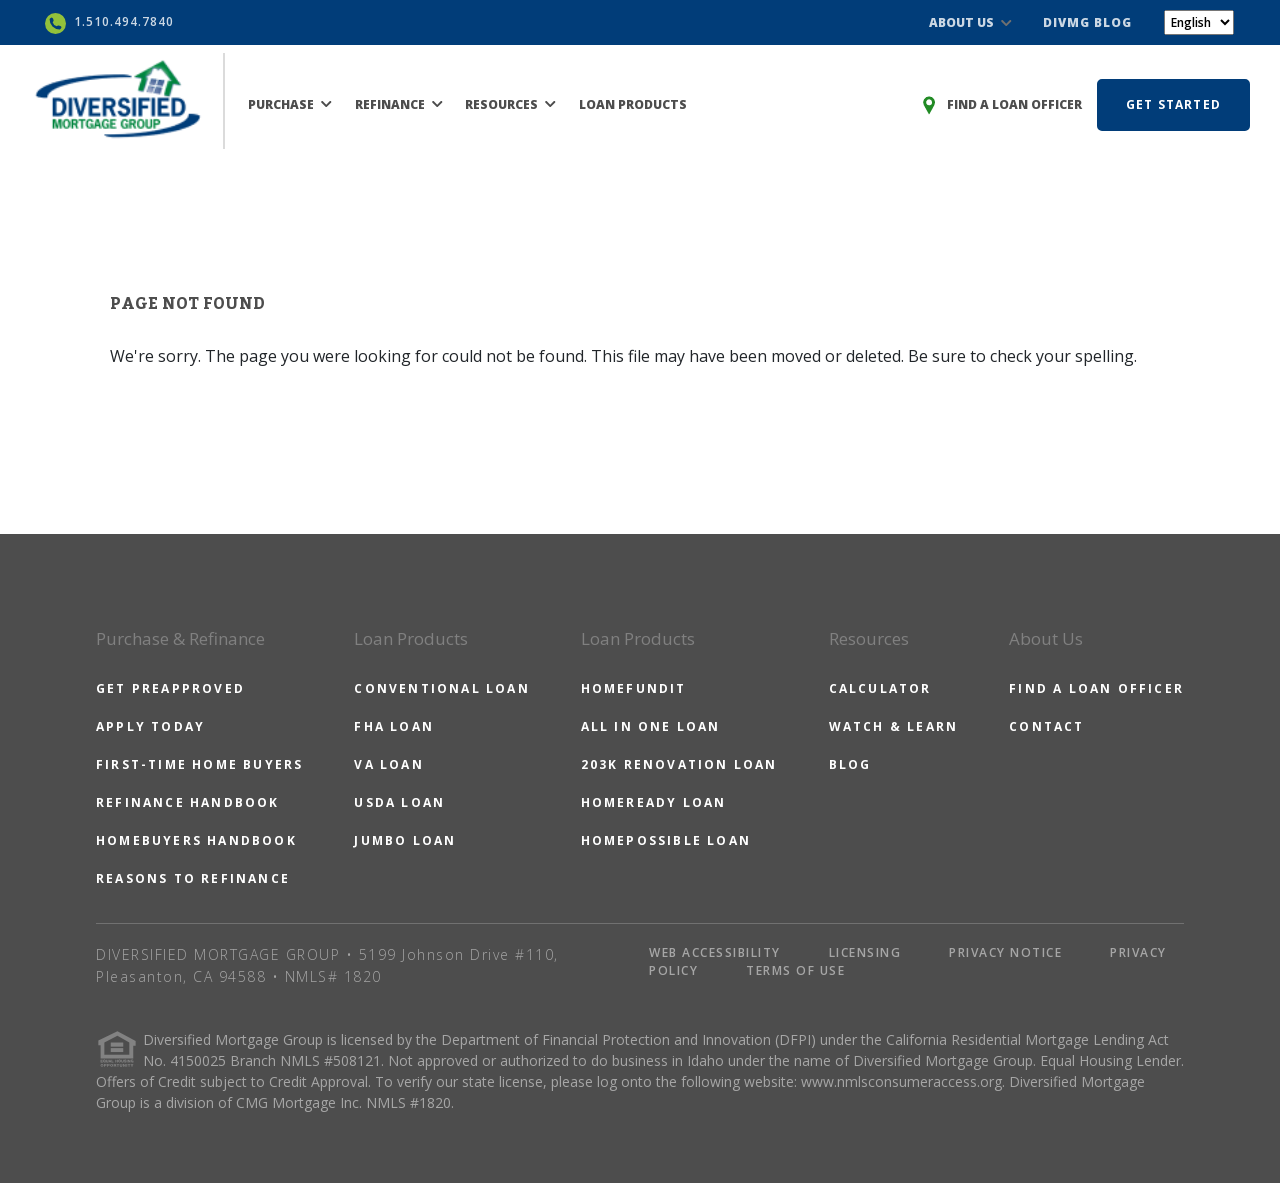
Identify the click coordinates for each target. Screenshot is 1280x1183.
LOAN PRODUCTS (633, 104)
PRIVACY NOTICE (1005, 952)
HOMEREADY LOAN (654, 802)
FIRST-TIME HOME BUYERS (199, 764)
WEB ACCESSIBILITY (715, 952)
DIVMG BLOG (1087, 22)
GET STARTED (1173, 104)
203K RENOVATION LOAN (679, 764)
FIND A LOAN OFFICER (1096, 688)
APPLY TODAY (150, 726)
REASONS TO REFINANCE (193, 878)
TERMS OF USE (795, 970)
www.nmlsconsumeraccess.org (901, 1081)
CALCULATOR (880, 688)
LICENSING (865, 952)
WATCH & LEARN (894, 726)
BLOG (850, 764)
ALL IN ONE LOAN (651, 726)
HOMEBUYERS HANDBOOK (196, 840)
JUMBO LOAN (405, 840)
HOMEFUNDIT (634, 688)
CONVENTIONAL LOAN (441, 688)
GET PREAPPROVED (170, 688)
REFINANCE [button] (399, 104)
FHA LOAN (394, 726)
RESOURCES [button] (510, 104)
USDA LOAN (399, 802)
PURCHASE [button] (290, 104)
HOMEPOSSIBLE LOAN (666, 840)
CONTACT (1046, 726)
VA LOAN (388, 764)
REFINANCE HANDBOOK (188, 802)
